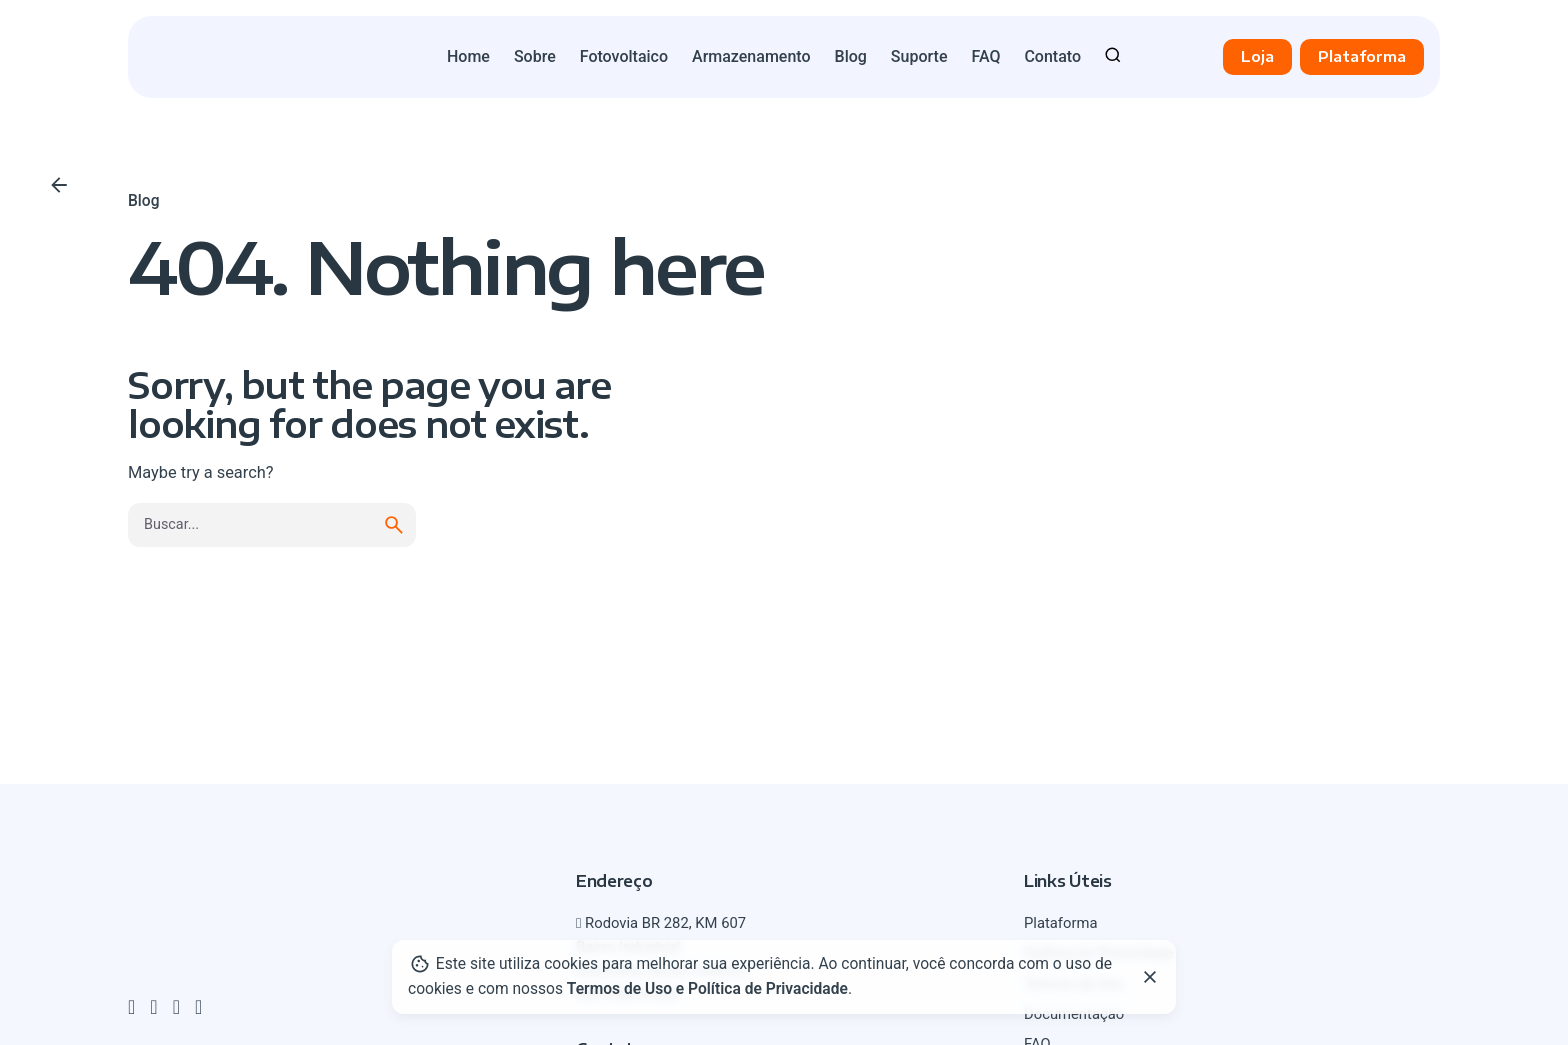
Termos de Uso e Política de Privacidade (707, 989)
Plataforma (1362, 56)
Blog (143, 201)
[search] (394, 525)
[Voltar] (59, 185)
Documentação (1074, 1014)
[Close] (1150, 977)
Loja (1257, 56)
